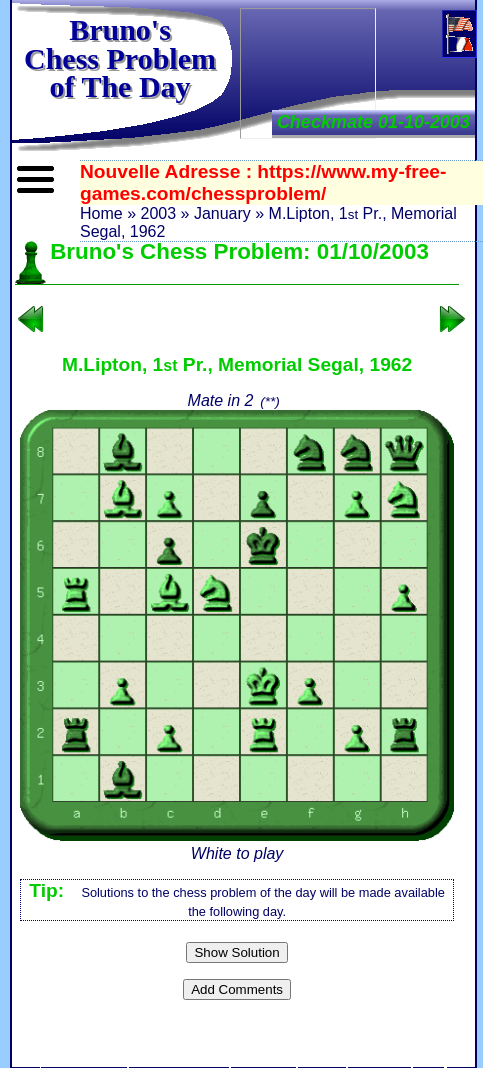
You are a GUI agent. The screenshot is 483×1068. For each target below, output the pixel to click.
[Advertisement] (308, 71)
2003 (158, 213)
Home (101, 213)
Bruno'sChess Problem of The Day (120, 58)
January (222, 213)
